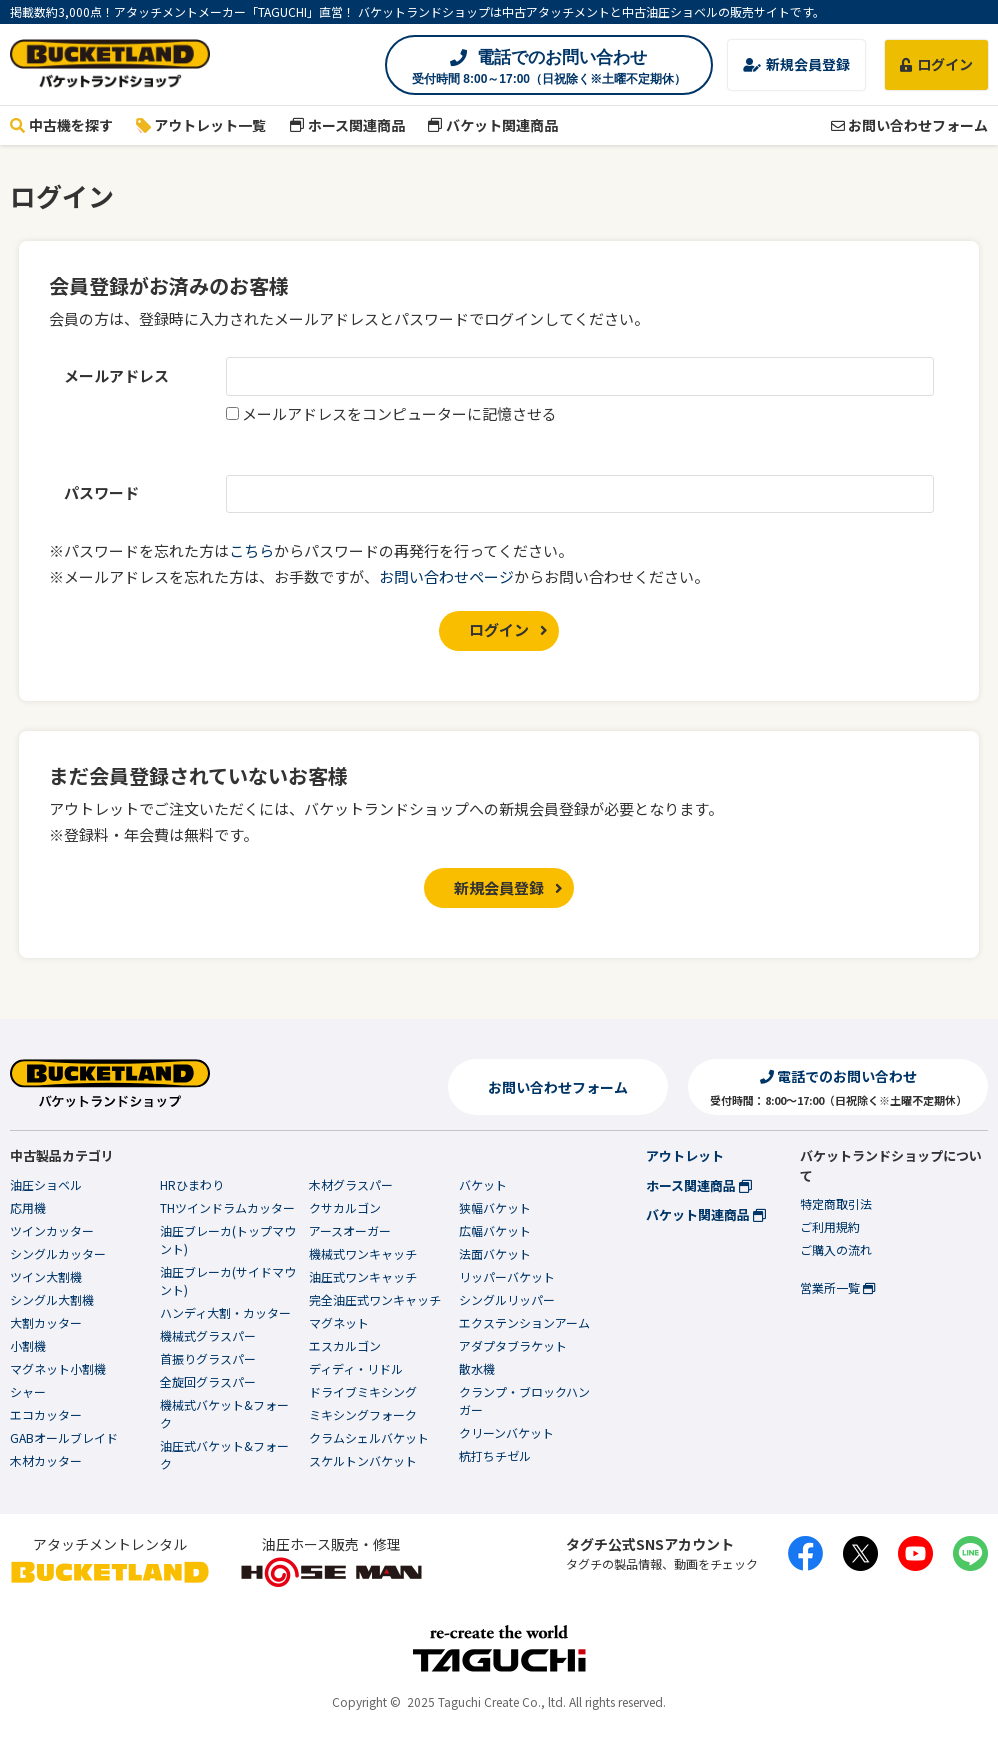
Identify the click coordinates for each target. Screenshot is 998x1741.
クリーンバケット (506, 1432)
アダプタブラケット (513, 1345)
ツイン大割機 (46, 1276)
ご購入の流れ (836, 1249)
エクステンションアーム (524, 1322)
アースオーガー (350, 1230)
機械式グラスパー (208, 1335)
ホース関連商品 (347, 125)
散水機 (477, 1368)
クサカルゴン (345, 1207)
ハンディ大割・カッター (225, 1312)
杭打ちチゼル (495, 1455)
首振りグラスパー (208, 1358)
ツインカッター (52, 1230)
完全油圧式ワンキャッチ (375, 1299)
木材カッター (46, 1460)
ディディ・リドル (356, 1368)
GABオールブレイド (64, 1437)
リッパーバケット (507, 1276)
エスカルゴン (345, 1345)
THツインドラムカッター (227, 1207)
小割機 (28, 1345)
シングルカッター (58, 1253)
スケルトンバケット (363, 1460)
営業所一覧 (837, 1287)
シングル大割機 (52, 1299)
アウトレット (685, 1155)
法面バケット (495, 1253)
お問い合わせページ (446, 576)
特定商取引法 (836, 1203)
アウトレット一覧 (201, 125)
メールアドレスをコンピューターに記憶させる (399, 413)
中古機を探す (61, 125)
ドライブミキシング (363, 1391)
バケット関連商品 (493, 125)
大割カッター (46, 1322)
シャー (28, 1391)
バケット (483, 1184)
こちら (251, 550)
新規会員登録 (796, 64)
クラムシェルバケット (369, 1437)
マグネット (339, 1322)
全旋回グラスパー (208, 1381)
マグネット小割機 (58, 1368)
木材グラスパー (351, 1184)
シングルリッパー (507, 1299)
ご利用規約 (830, 1226)
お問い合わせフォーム (909, 125)
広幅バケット (495, 1230)
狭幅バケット (495, 1207)
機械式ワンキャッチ (363, 1253)
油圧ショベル (46, 1184)
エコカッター (46, 1414)
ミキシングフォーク (363, 1414)
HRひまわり (192, 1184)
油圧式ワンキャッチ (363, 1276)
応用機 (28, 1207)
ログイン (936, 64)
